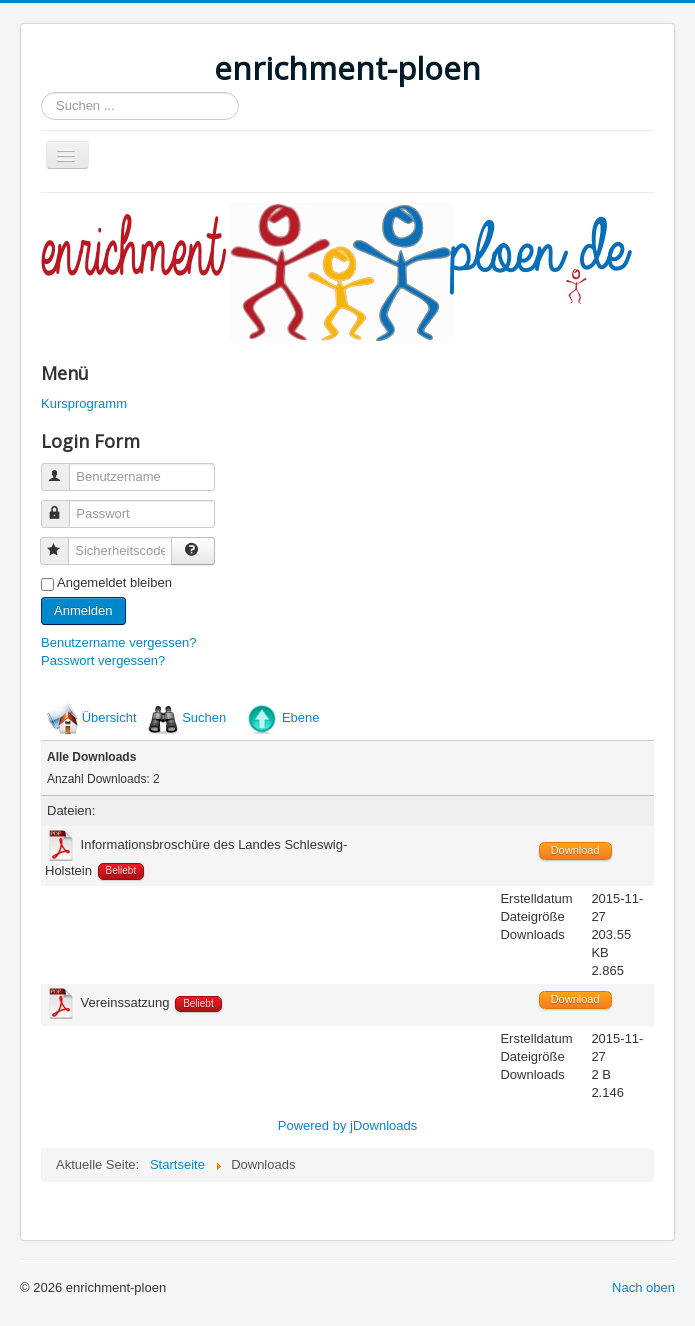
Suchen (204, 717)
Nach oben (643, 1287)
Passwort (64, 505)
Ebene (301, 717)
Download (575, 850)
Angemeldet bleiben (114, 582)
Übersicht (109, 717)
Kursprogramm (84, 403)
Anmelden (83, 610)
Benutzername (64, 468)
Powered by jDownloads (347, 1125)
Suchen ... (41, 92)
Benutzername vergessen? (118, 642)
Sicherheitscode (63, 542)
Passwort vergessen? (103, 660)
